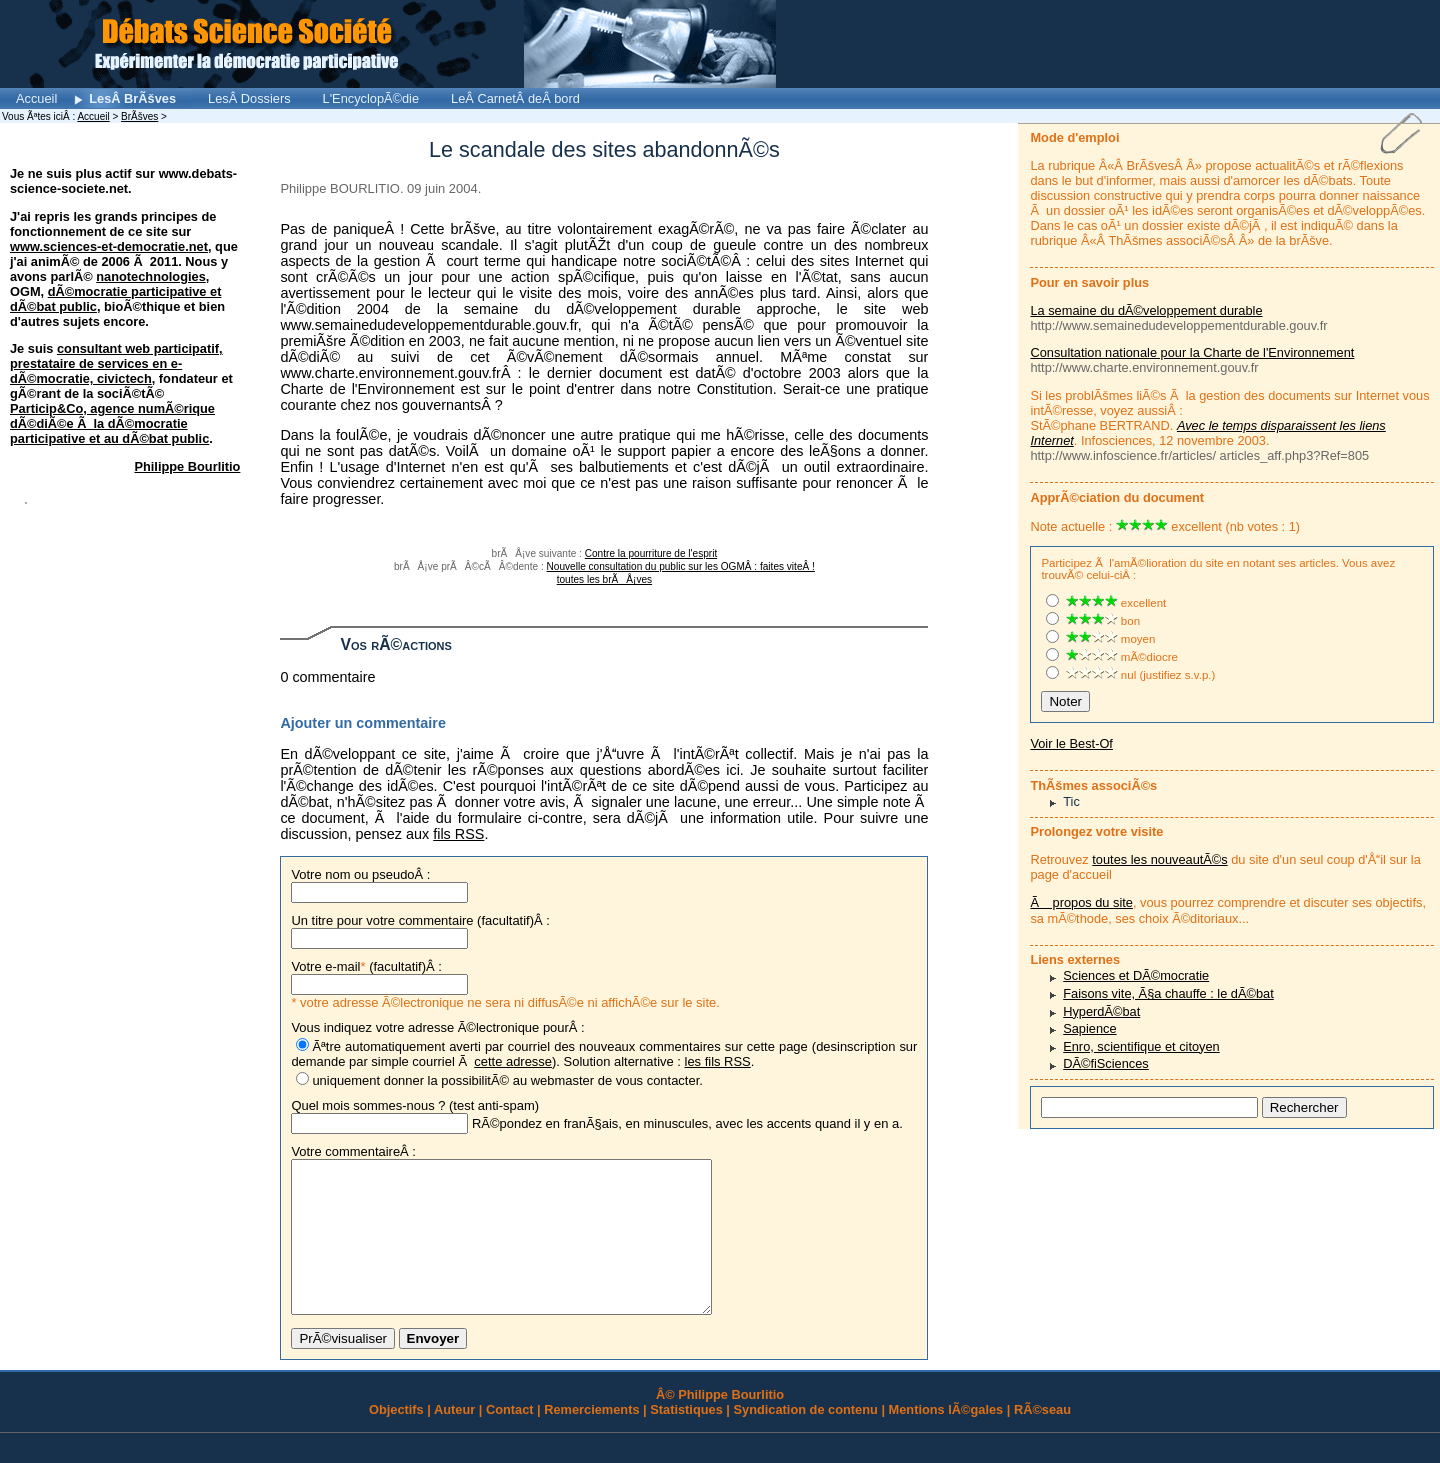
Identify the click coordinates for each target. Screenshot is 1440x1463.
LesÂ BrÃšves (132, 98)
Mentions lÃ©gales (946, 1439)
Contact (510, 1439)
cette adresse (513, 1061)
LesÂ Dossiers (249, 98)
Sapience (1089, 1028)
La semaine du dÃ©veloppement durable (1146, 310)
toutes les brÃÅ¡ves (604, 579)
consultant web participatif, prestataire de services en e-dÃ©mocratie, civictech (116, 363)
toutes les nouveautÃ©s (1159, 859)
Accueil (36, 98)
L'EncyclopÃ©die (371, 98)
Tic (1071, 801)
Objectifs (396, 1439)
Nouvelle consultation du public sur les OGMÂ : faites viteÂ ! (681, 566)
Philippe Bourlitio (187, 466)
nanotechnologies (151, 276)
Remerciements (591, 1439)
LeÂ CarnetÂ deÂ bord (515, 98)
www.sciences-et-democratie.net (109, 246)
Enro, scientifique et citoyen (1141, 1046)
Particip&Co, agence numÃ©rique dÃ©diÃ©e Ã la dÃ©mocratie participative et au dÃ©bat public (112, 423)
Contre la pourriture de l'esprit (651, 553)
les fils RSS (718, 1061)
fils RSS (458, 834)
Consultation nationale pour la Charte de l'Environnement (1192, 352)
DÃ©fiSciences (1106, 1063)
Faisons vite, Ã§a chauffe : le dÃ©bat (1168, 993)
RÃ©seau (1042, 1439)
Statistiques (686, 1439)
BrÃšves (139, 116)
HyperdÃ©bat (1101, 1011)
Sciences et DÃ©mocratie (1136, 975)
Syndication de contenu (806, 1439)
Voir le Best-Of (1071, 743)
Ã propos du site (1081, 902)
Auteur (454, 1439)
